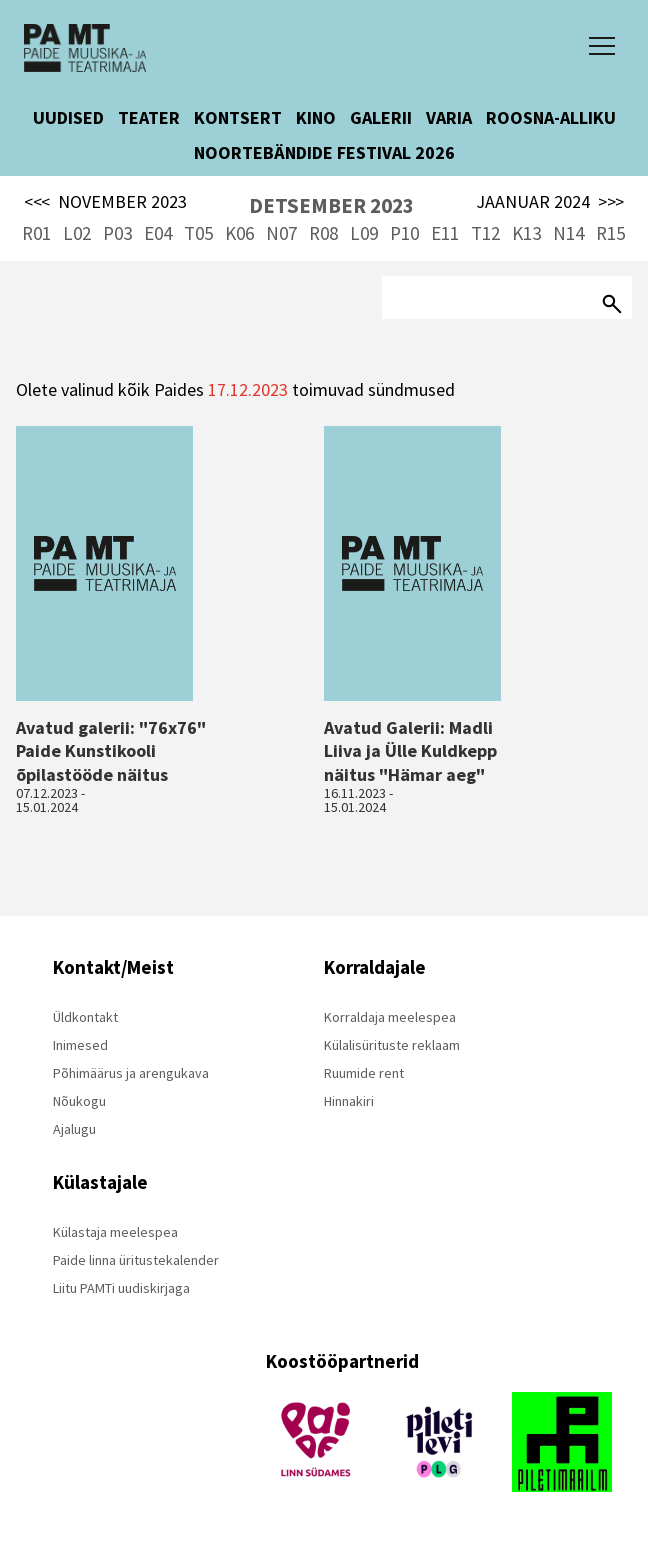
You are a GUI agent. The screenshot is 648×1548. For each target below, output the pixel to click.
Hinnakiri (349, 1101)
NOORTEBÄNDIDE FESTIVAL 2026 (324, 152)
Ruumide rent (364, 1073)
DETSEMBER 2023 (331, 205)
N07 (281, 233)
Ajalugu (74, 1129)
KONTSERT (238, 117)
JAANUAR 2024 (550, 202)
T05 (198, 233)
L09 (364, 233)
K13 (526, 233)
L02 (77, 233)
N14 (568, 233)
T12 (485, 233)
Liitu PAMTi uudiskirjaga (121, 1288)
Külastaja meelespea (115, 1232)
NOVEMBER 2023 (105, 202)
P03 (117, 233)
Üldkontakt (85, 1017)
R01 (36, 233)
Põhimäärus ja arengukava (131, 1073)
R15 (610, 233)
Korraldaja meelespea (390, 1017)
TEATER (149, 117)
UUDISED (68, 117)
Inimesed (80, 1045)
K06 (239, 233)
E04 (158, 233)
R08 (323, 233)
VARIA (449, 117)
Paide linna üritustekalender (136, 1260)
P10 (404, 233)
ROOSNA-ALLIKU (551, 117)
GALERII (381, 117)
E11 (445, 233)
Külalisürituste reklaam (392, 1045)
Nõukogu (79, 1101)
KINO (316, 117)
